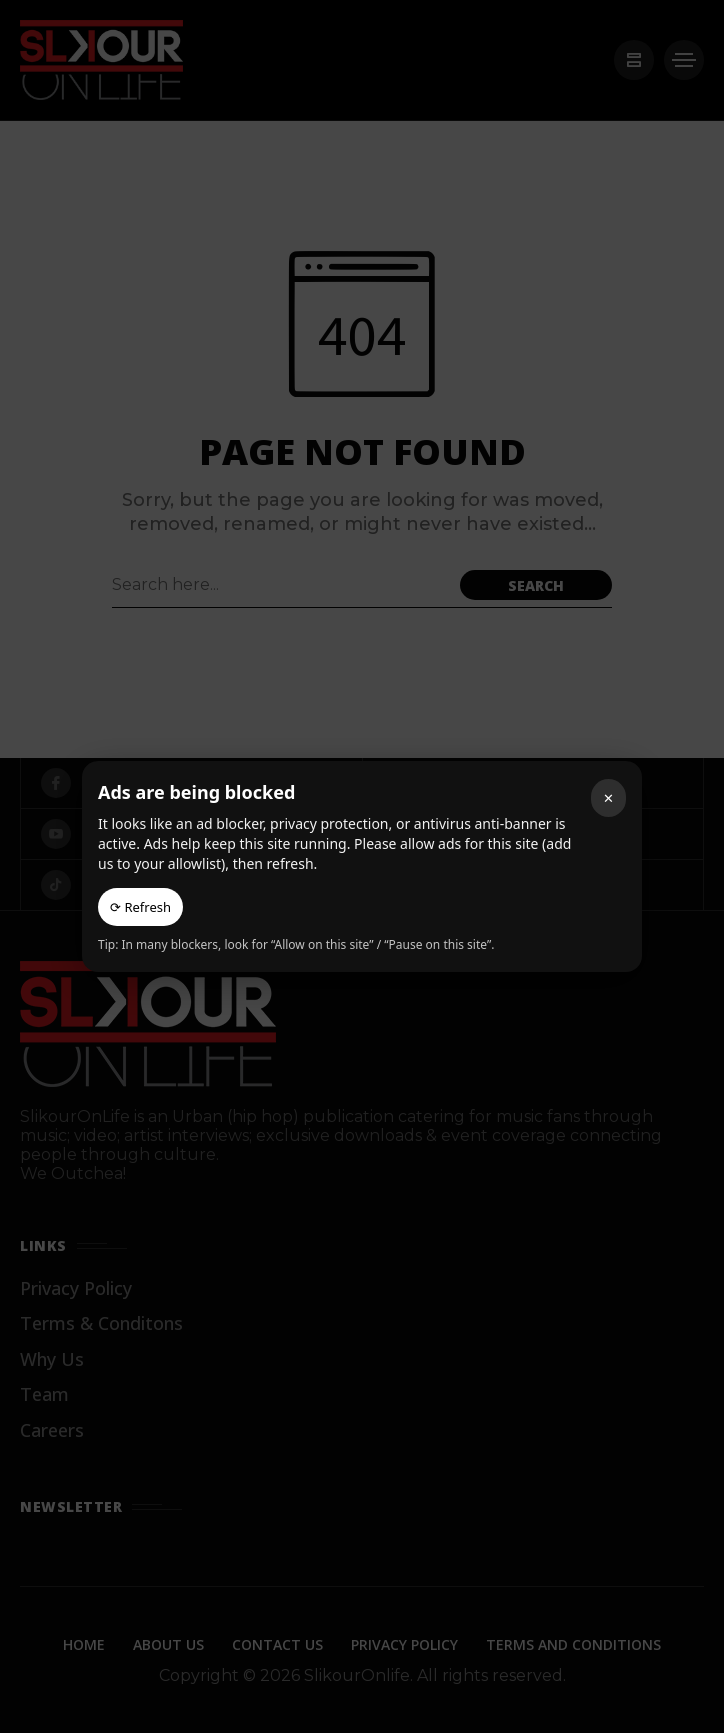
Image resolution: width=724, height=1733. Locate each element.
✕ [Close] (608, 798)
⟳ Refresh (140, 907)
